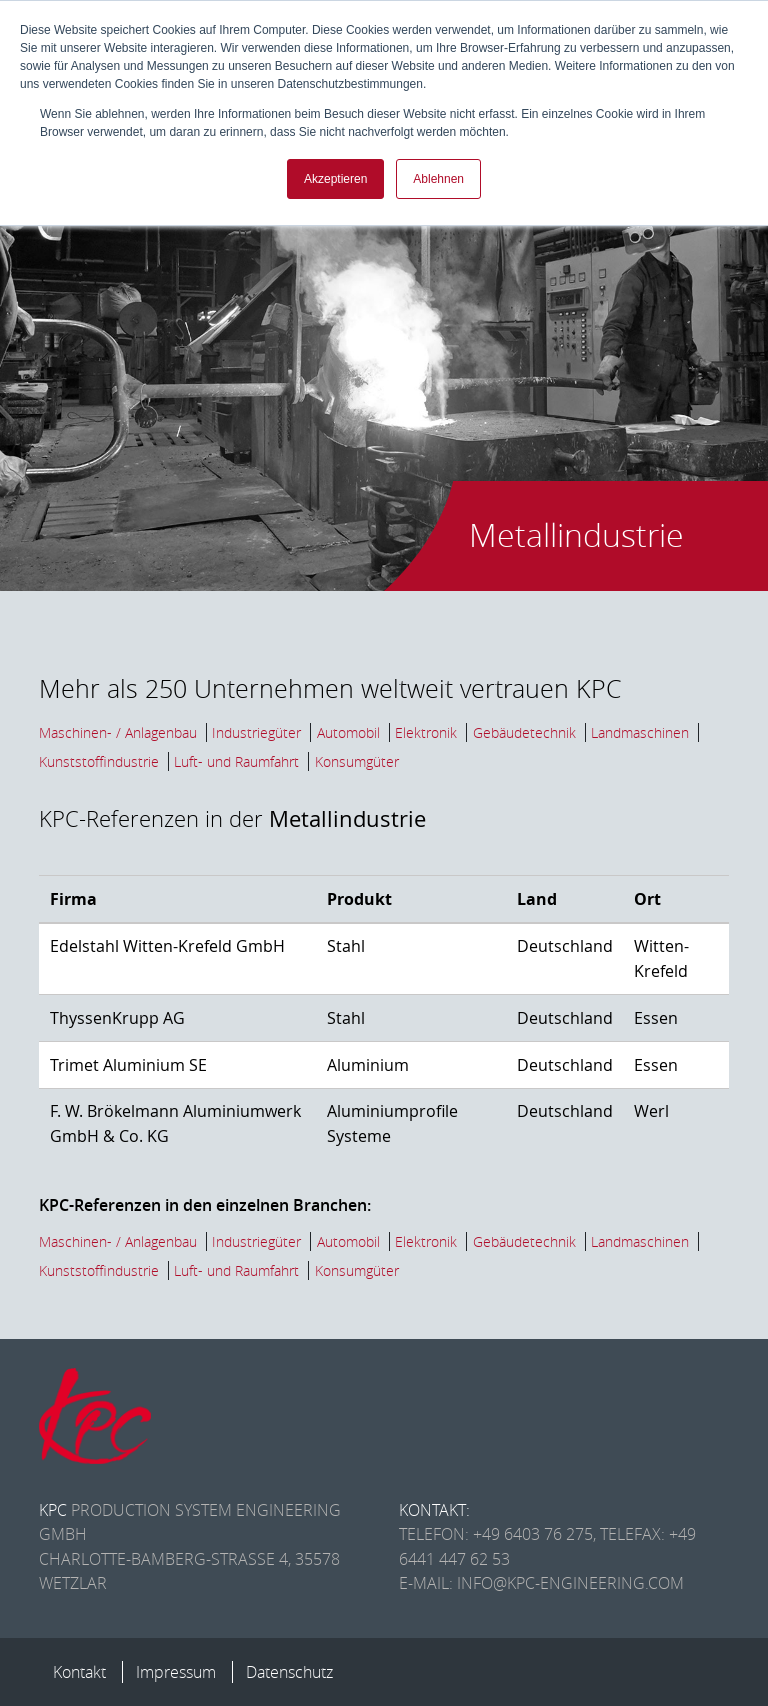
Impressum (176, 1672)
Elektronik (426, 732)
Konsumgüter (357, 761)
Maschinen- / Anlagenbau (118, 732)
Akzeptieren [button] (335, 179)
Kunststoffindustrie (99, 761)
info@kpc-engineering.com (570, 1583)
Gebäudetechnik (524, 732)
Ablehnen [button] (438, 179)
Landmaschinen (640, 732)
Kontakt (79, 1672)
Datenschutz (289, 1672)
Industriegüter (256, 732)
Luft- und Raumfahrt (236, 761)
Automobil (348, 732)
